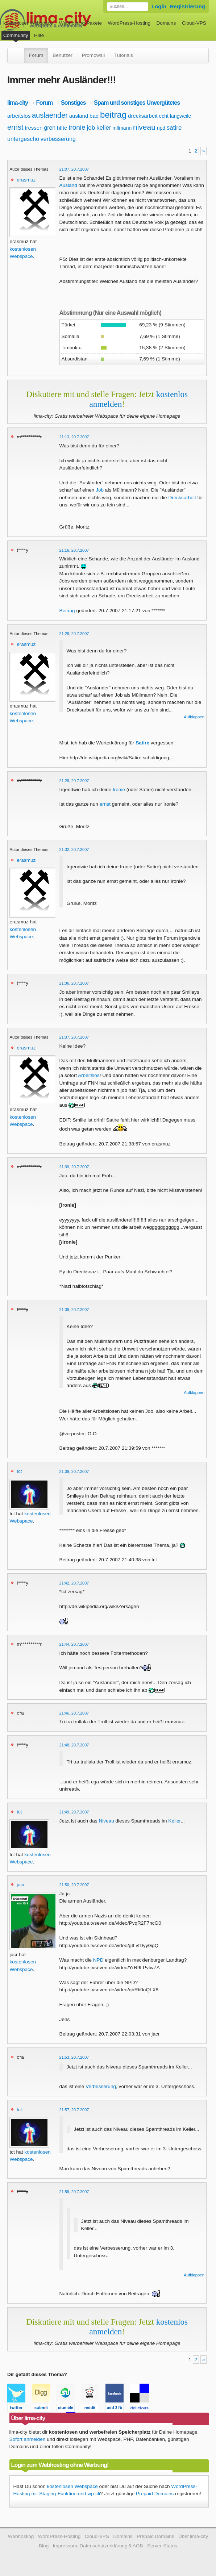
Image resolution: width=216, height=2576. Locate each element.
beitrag (113, 115)
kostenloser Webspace (28, 23)
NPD (98, 1960)
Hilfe (39, 35)
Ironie (119, 789)
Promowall (93, 55)
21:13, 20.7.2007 (74, 437)
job (91, 127)
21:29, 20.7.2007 (74, 780)
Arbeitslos (89, 1075)
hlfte (62, 128)
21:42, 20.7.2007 (74, 1583)
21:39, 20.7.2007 (74, 1167)
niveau (144, 127)
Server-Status (162, 2545)
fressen (33, 128)
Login (158, 6)
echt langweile (175, 116)
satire (174, 127)
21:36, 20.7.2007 (74, 983)
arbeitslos (18, 116)
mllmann (122, 128)
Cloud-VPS (194, 23)
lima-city (17, 102)
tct (19, 1471)
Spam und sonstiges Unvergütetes (137, 102)
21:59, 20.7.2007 (74, 2191)
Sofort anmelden (27, 2439)
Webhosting (21, 2536)
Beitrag (67, 610)
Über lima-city (193, 2536)
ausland (78, 116)
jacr (21, 1884)
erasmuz (26, 180)
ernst (15, 127)
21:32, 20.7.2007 (74, 849)
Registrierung (187, 6)
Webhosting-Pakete (80, 23)
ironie (76, 127)
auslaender (50, 115)
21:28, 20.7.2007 (74, 633)
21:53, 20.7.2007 (74, 2057)
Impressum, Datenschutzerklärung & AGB (98, 2545)
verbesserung (58, 139)
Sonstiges (73, 102)
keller (103, 127)
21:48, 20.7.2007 (74, 1745)
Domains (166, 23)
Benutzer (62, 55)
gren (49, 128)
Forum (36, 55)
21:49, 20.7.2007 (74, 1812)
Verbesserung (101, 2086)
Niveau (106, 1821)
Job (100, 490)
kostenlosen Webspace (72, 2486)
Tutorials (123, 55)
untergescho (23, 139)
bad (94, 116)
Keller (174, 1821)
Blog (44, 2545)
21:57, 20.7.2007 (74, 2110)
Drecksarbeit (182, 497)
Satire (142, 743)
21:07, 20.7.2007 (74, 169)
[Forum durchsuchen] (127, 6)
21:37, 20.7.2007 (74, 1037)
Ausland (68, 185)
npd (161, 128)
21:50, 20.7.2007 (74, 1885)
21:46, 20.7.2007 (74, 1713)
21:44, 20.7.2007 (74, 1644)
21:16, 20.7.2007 (74, 550)
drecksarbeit (143, 116)
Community (15, 35)
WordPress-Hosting (129, 23)
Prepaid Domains (155, 2493)
